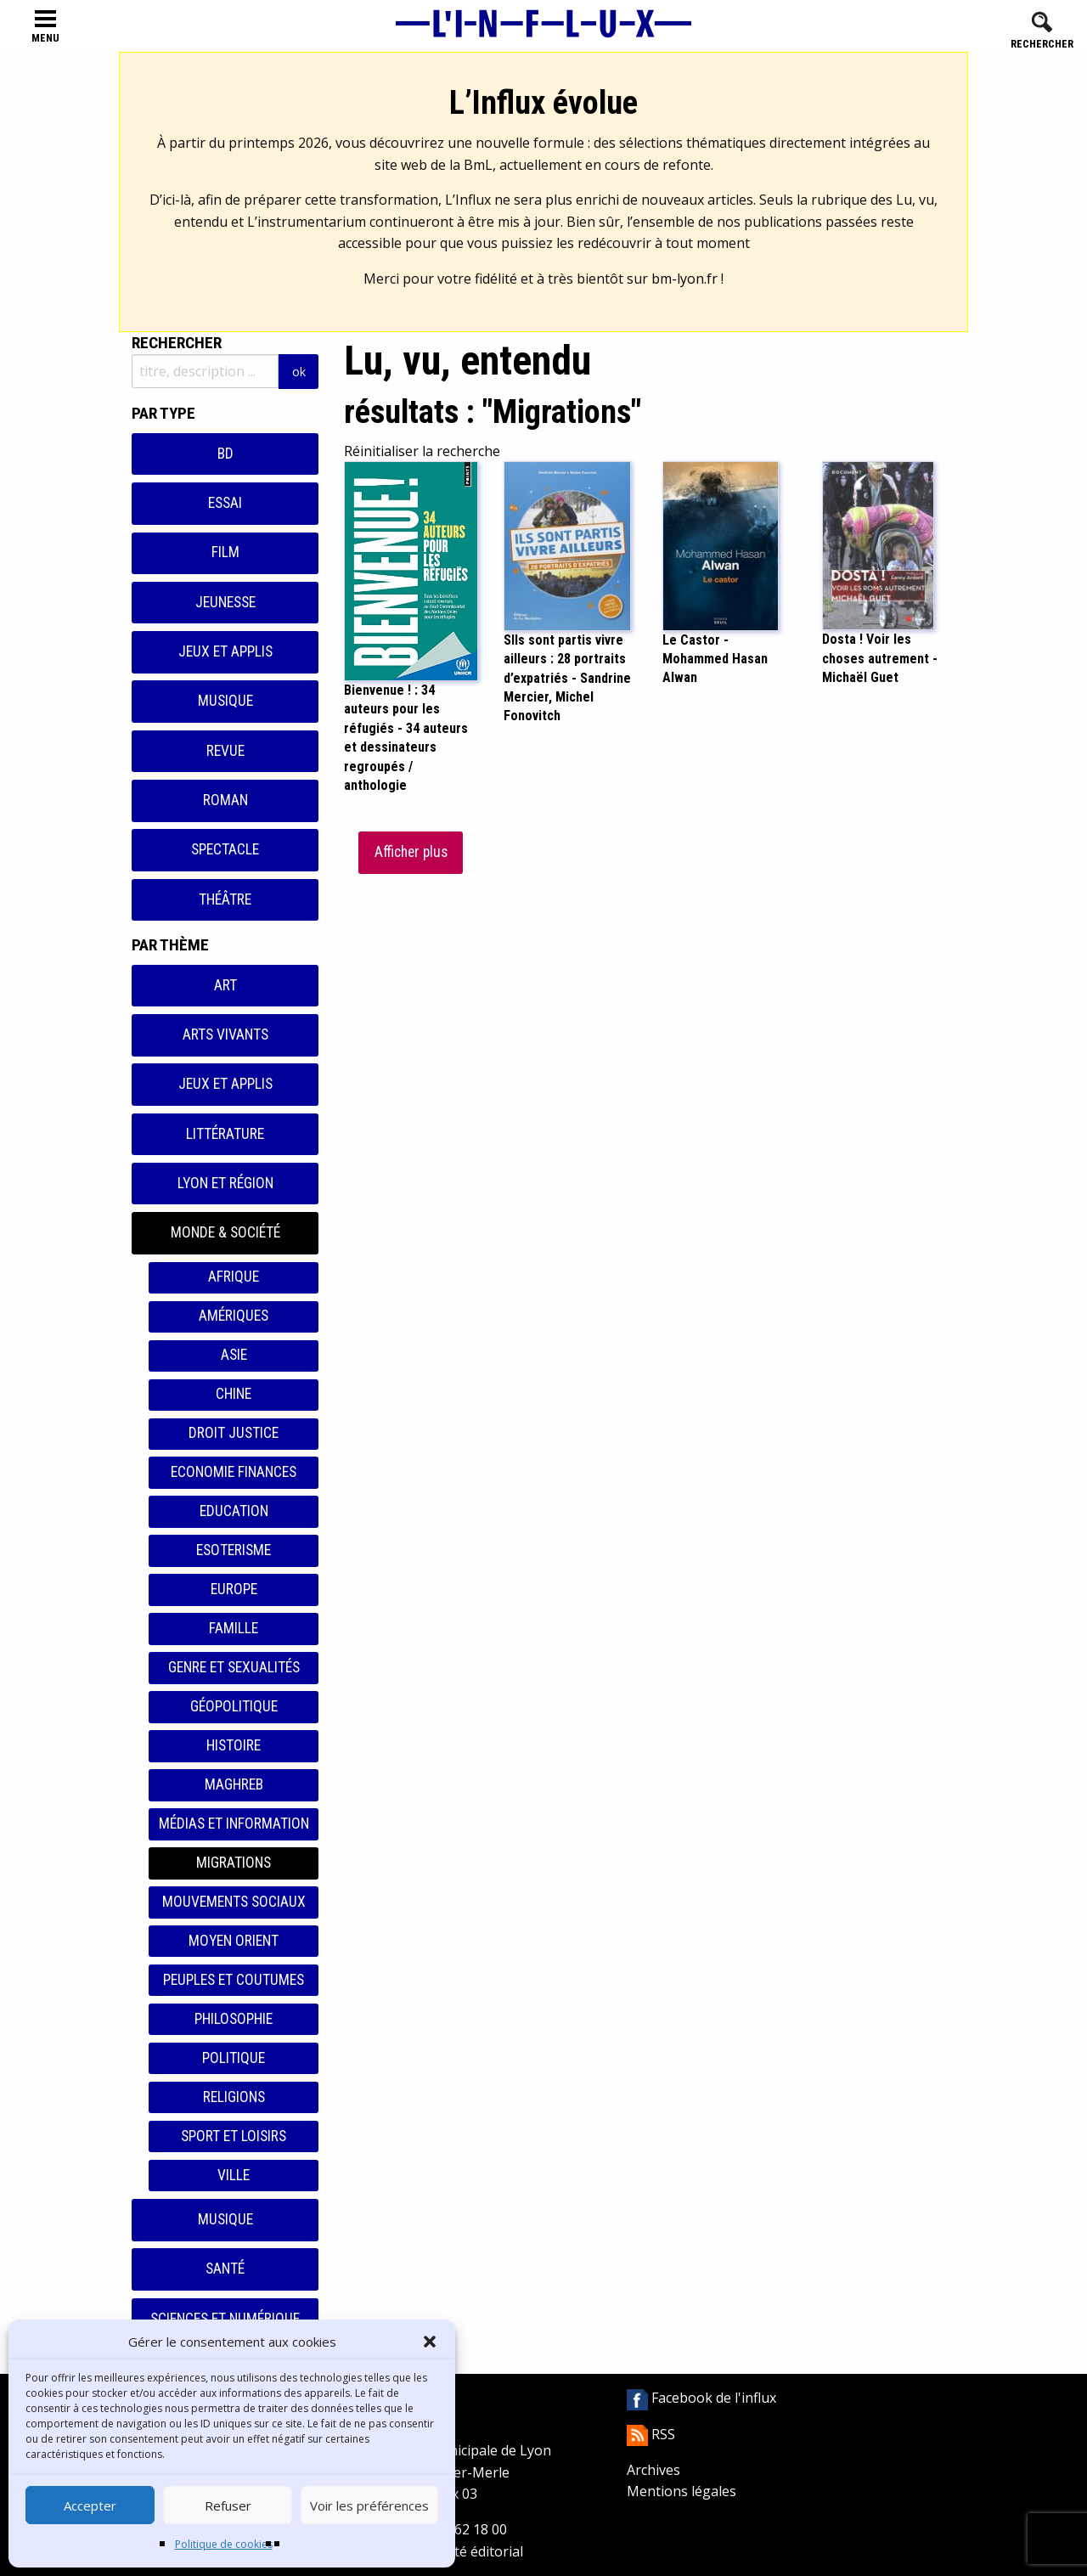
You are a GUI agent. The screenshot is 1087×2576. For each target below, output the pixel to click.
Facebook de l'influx (701, 2397)
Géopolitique (234, 1706)
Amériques (233, 1315)
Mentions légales (681, 2491)
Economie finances (233, 1471)
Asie (234, 1354)
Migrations (233, 1862)
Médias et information (234, 1823)
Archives (653, 2469)
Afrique (233, 1276)
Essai (225, 502)
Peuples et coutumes (233, 1979)
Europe (234, 1589)
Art (225, 985)
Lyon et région (225, 1183)
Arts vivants (225, 1034)
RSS (651, 2434)
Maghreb (234, 1784)
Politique (233, 2057)
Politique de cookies (224, 2544)
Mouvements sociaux (234, 1901)
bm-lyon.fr (684, 278)
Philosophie (233, 2018)
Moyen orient (234, 1940)
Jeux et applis (225, 651)
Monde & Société (225, 1232)
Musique (225, 700)
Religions (234, 2096)
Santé (225, 2268)
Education (234, 1510)
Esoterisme (233, 1550)
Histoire (233, 1745)
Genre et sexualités (234, 1667)
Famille (233, 1628)
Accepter (90, 2505)
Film (225, 552)
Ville (233, 2175)
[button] (429, 2341)
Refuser (228, 2505)
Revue (225, 750)
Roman (225, 800)
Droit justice (234, 1432)
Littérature (225, 1133)
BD (225, 453)
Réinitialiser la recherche (422, 451)
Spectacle (225, 849)
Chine (233, 1393)
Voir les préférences (369, 2505)
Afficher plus (411, 851)
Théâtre (225, 899)
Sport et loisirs (233, 2136)
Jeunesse (225, 602)
